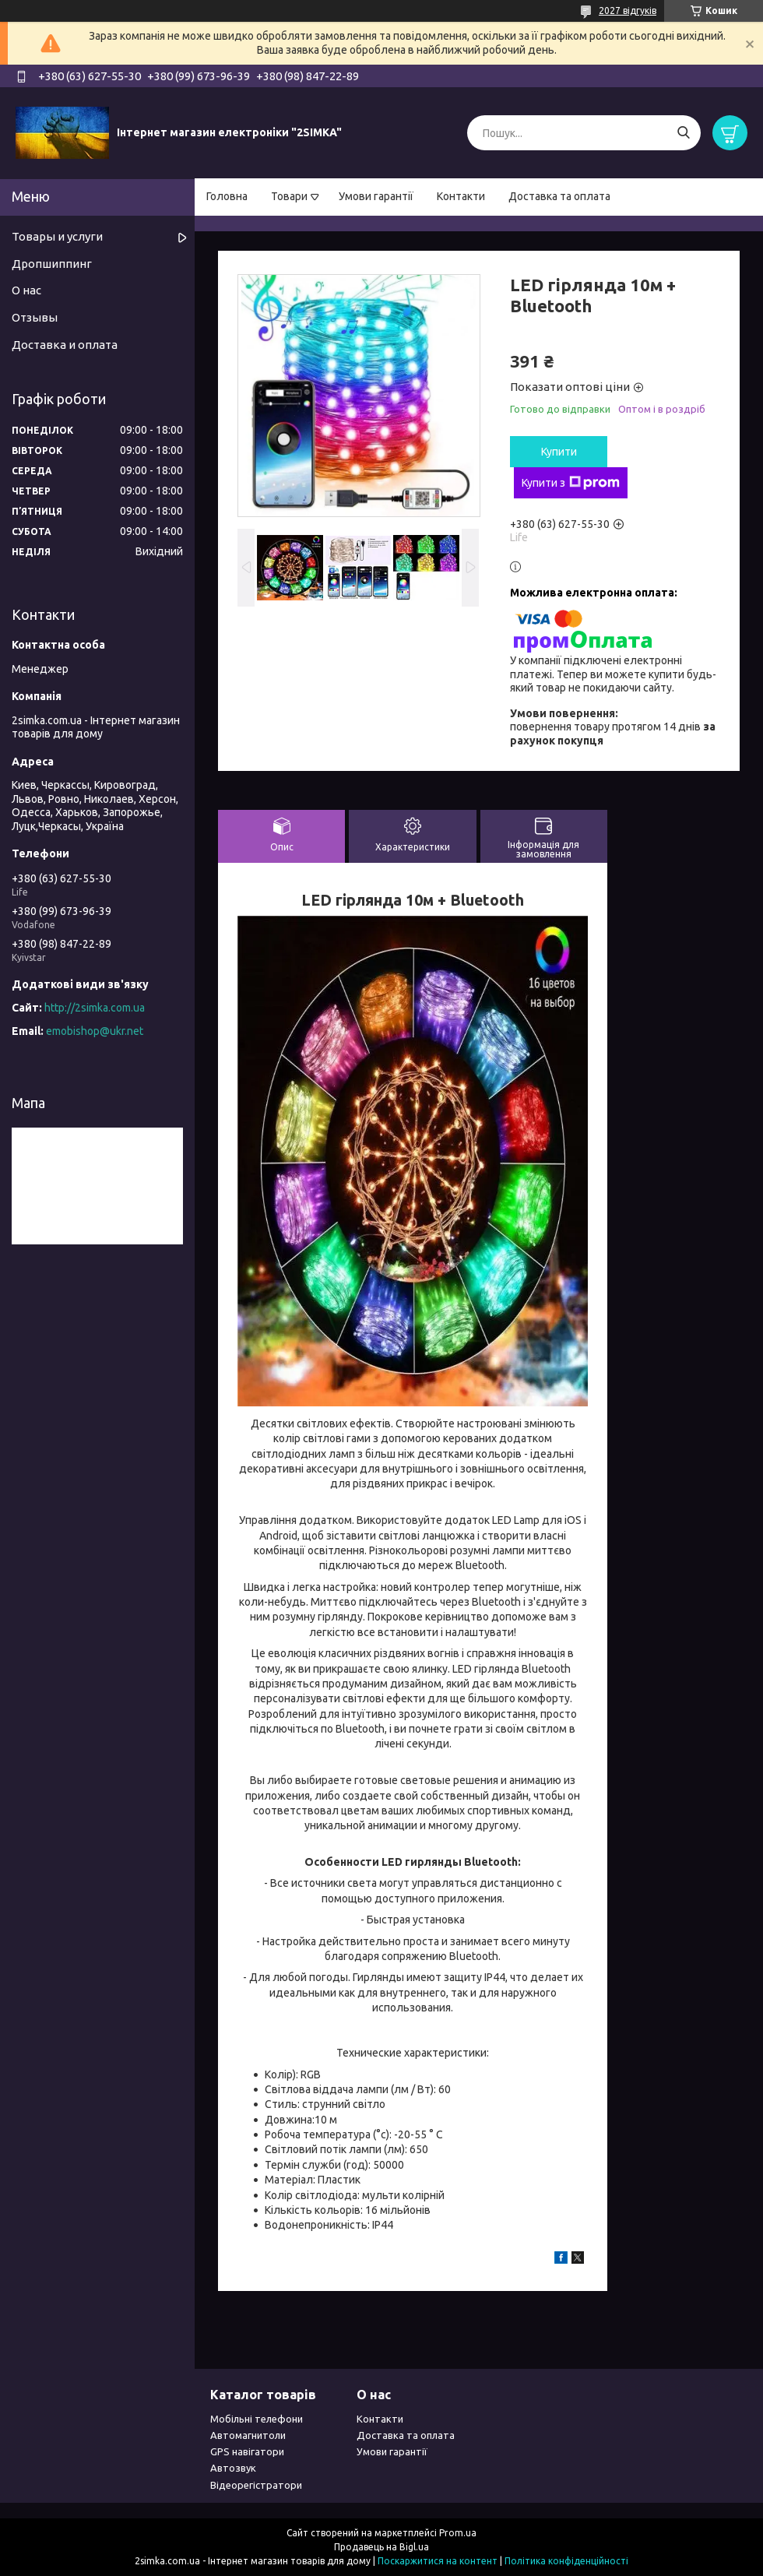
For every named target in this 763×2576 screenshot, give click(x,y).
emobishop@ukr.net (94, 1031)
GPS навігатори (247, 2451)
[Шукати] (683, 132)
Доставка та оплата (559, 196)
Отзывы (35, 317)
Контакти (461, 196)
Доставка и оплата (65, 344)
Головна (227, 196)
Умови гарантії (376, 196)
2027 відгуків (627, 10)
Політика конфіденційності (566, 2561)
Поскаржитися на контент (438, 2561)
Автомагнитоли (248, 2435)
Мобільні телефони (256, 2418)
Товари (289, 196)
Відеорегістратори (256, 2484)
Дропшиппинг (52, 263)
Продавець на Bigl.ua (381, 2547)
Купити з (571, 483)
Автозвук (233, 2467)
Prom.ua (457, 2533)
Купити (559, 451)
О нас (26, 290)
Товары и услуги (57, 236)
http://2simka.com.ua (94, 1007)
